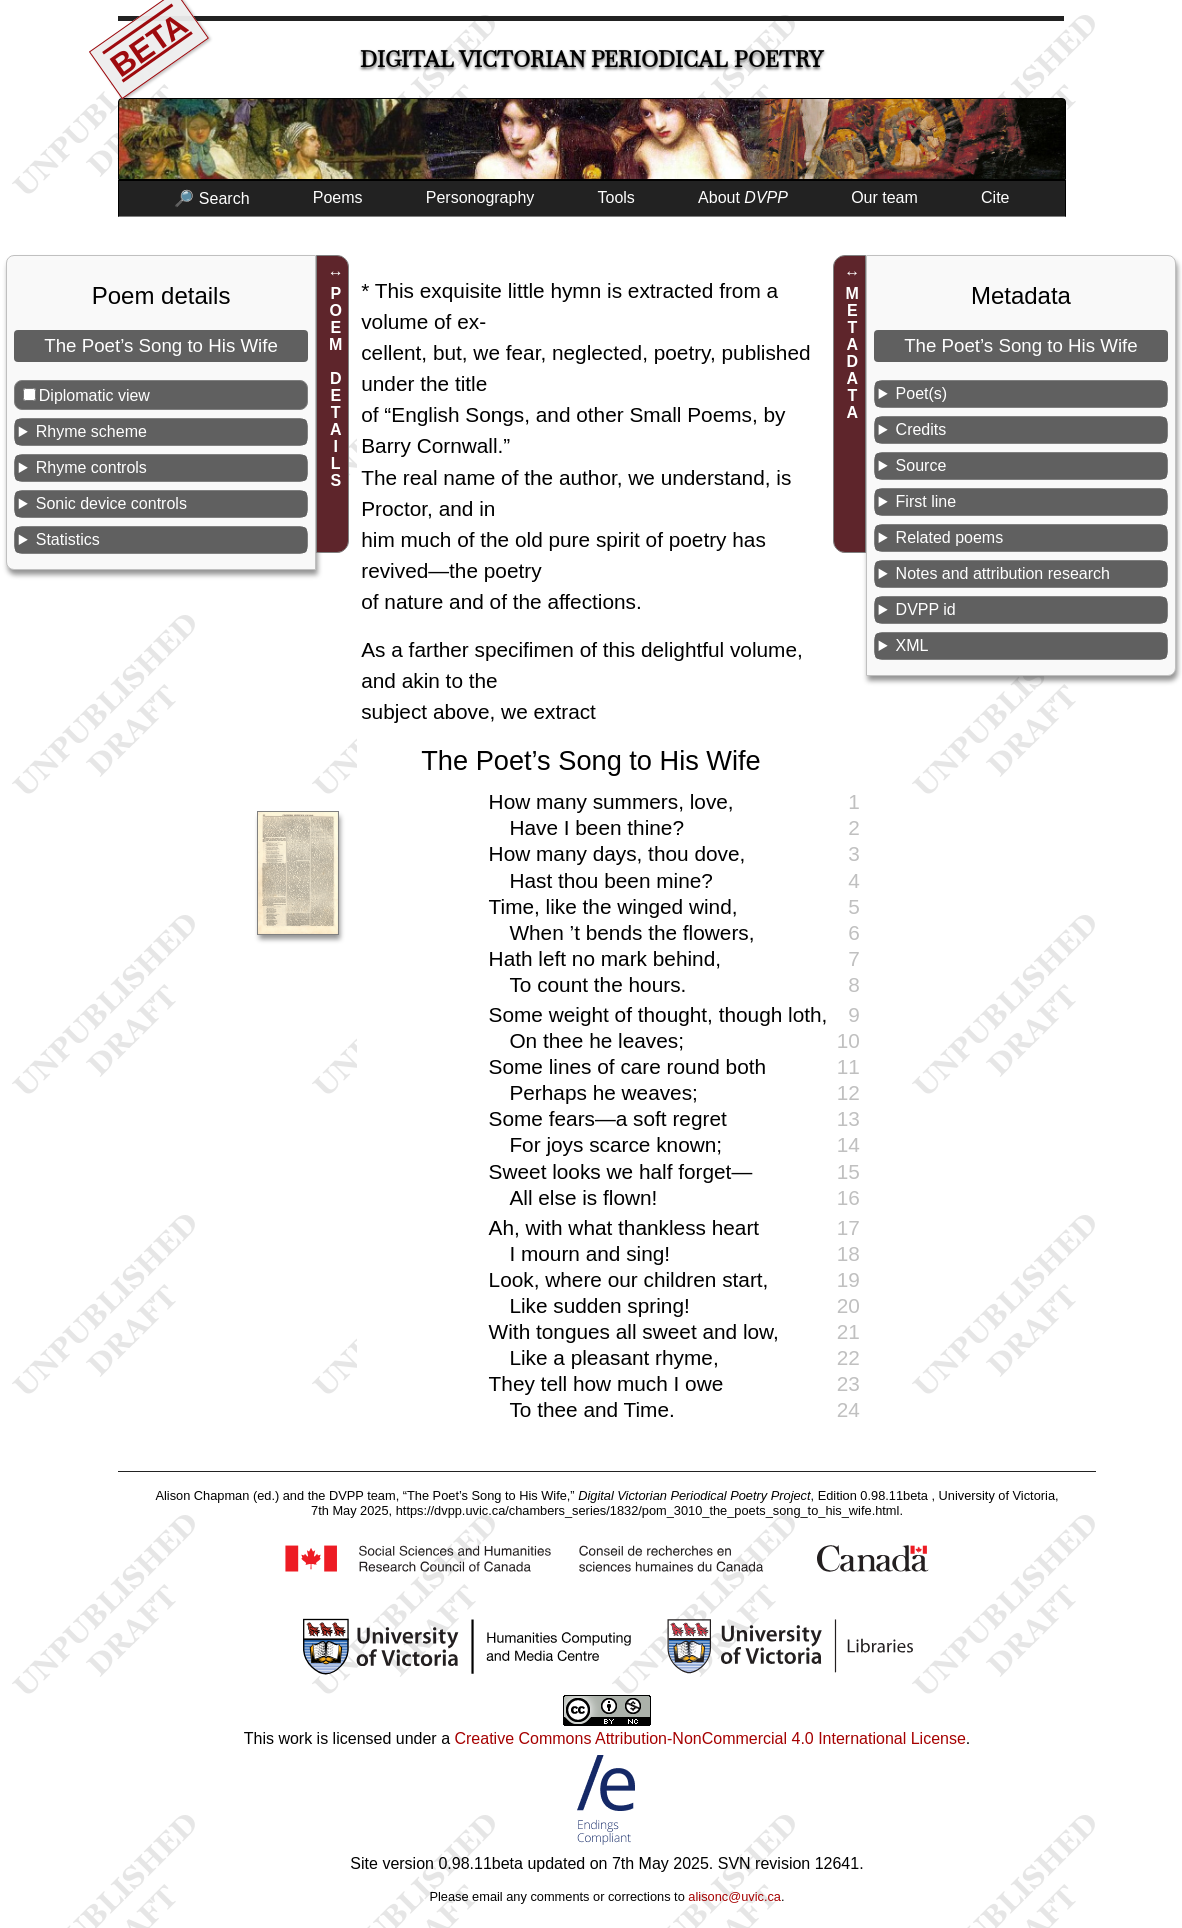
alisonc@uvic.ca (734, 1896)
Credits (921, 429)
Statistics (68, 539)
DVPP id (926, 609)
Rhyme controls (91, 467)
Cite (995, 197)
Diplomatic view (94, 395)
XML (912, 645)
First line (926, 501)
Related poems (950, 537)
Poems (338, 197)
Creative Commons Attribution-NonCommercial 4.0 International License (709, 1738)
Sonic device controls (111, 503)
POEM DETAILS (335, 387)
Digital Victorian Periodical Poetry (591, 59)
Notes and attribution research (1003, 573)
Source (921, 465)
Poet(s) (922, 393)
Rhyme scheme (91, 431)
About (743, 197)
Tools (616, 197)
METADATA (852, 353)
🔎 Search (211, 198)
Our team (884, 197)
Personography (480, 197)
